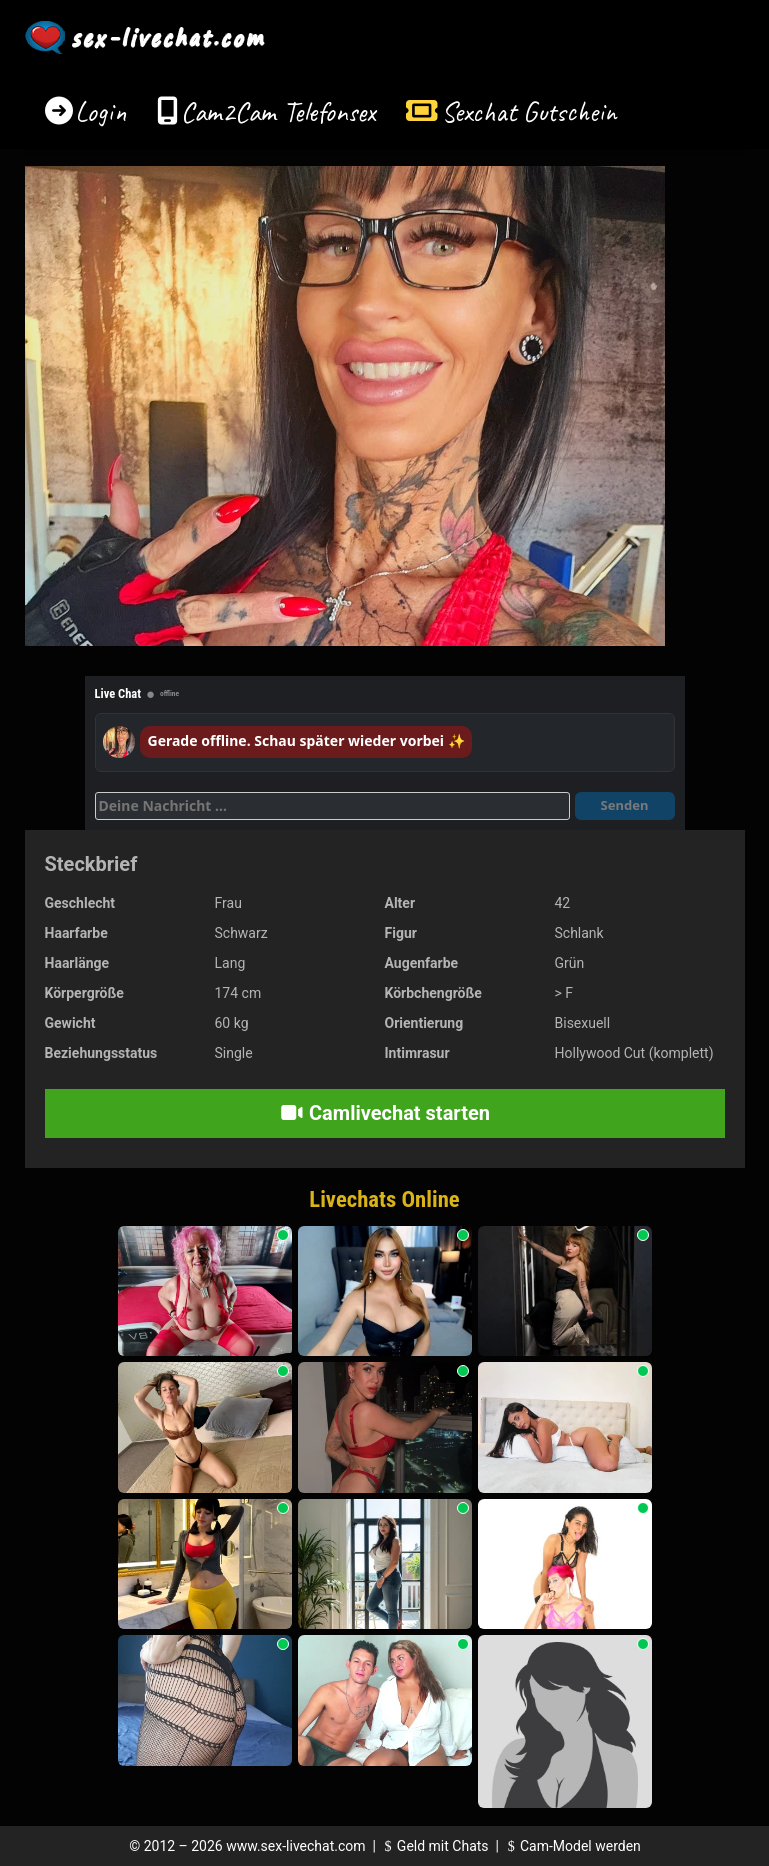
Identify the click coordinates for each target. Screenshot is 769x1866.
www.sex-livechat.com (295, 1846)
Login (101, 111)
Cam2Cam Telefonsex (278, 111)
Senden (625, 805)
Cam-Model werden (571, 1846)
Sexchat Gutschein (528, 111)
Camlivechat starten (384, 1113)
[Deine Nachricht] (332, 806)
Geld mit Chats (433, 1846)
